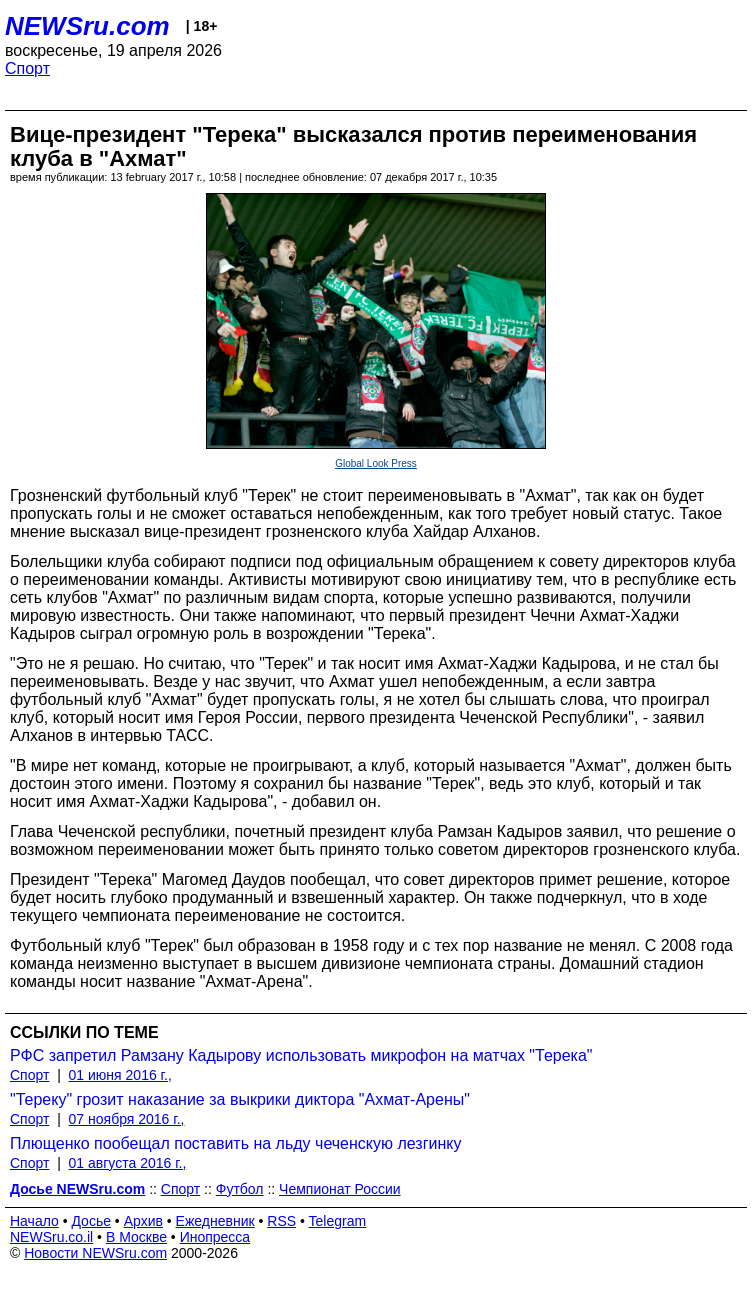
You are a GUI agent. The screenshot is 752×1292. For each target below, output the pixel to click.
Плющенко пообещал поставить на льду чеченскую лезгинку (235, 1143)
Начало (34, 1221)
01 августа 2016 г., (128, 1163)
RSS (281, 1221)
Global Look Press (376, 463)
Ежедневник (215, 1221)
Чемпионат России (340, 1189)
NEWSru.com (87, 26)
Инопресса (215, 1237)
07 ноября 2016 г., (127, 1119)
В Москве (136, 1237)
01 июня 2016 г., (120, 1075)
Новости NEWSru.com (95, 1253)
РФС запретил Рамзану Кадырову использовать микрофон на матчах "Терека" (301, 1055)
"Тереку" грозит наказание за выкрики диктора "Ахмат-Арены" (240, 1099)
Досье (91, 1221)
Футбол (240, 1189)
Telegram (338, 1221)
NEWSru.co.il (51, 1237)
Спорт (27, 68)
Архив (143, 1221)
